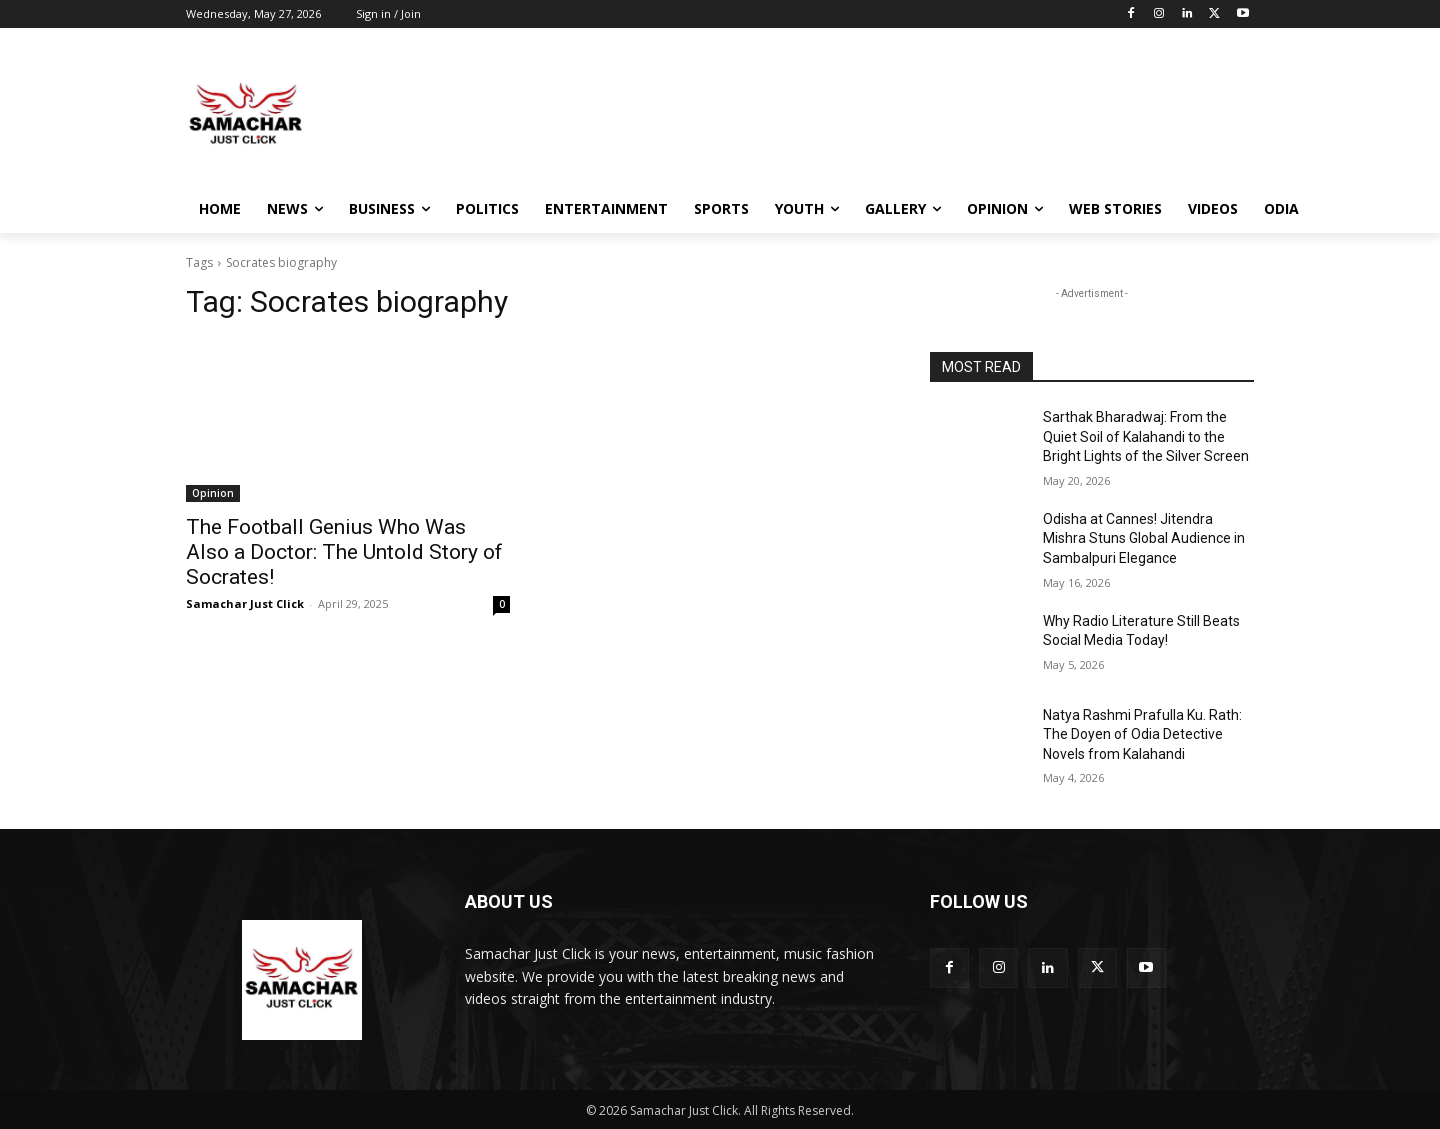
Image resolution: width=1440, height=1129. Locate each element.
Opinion (213, 493)
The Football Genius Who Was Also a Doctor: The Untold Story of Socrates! (344, 552)
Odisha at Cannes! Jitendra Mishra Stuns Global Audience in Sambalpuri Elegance (1144, 538)
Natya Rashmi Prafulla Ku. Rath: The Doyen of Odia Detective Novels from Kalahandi (1142, 734)
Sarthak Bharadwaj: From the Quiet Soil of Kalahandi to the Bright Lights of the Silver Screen (1146, 436)
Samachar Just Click (245, 603)
